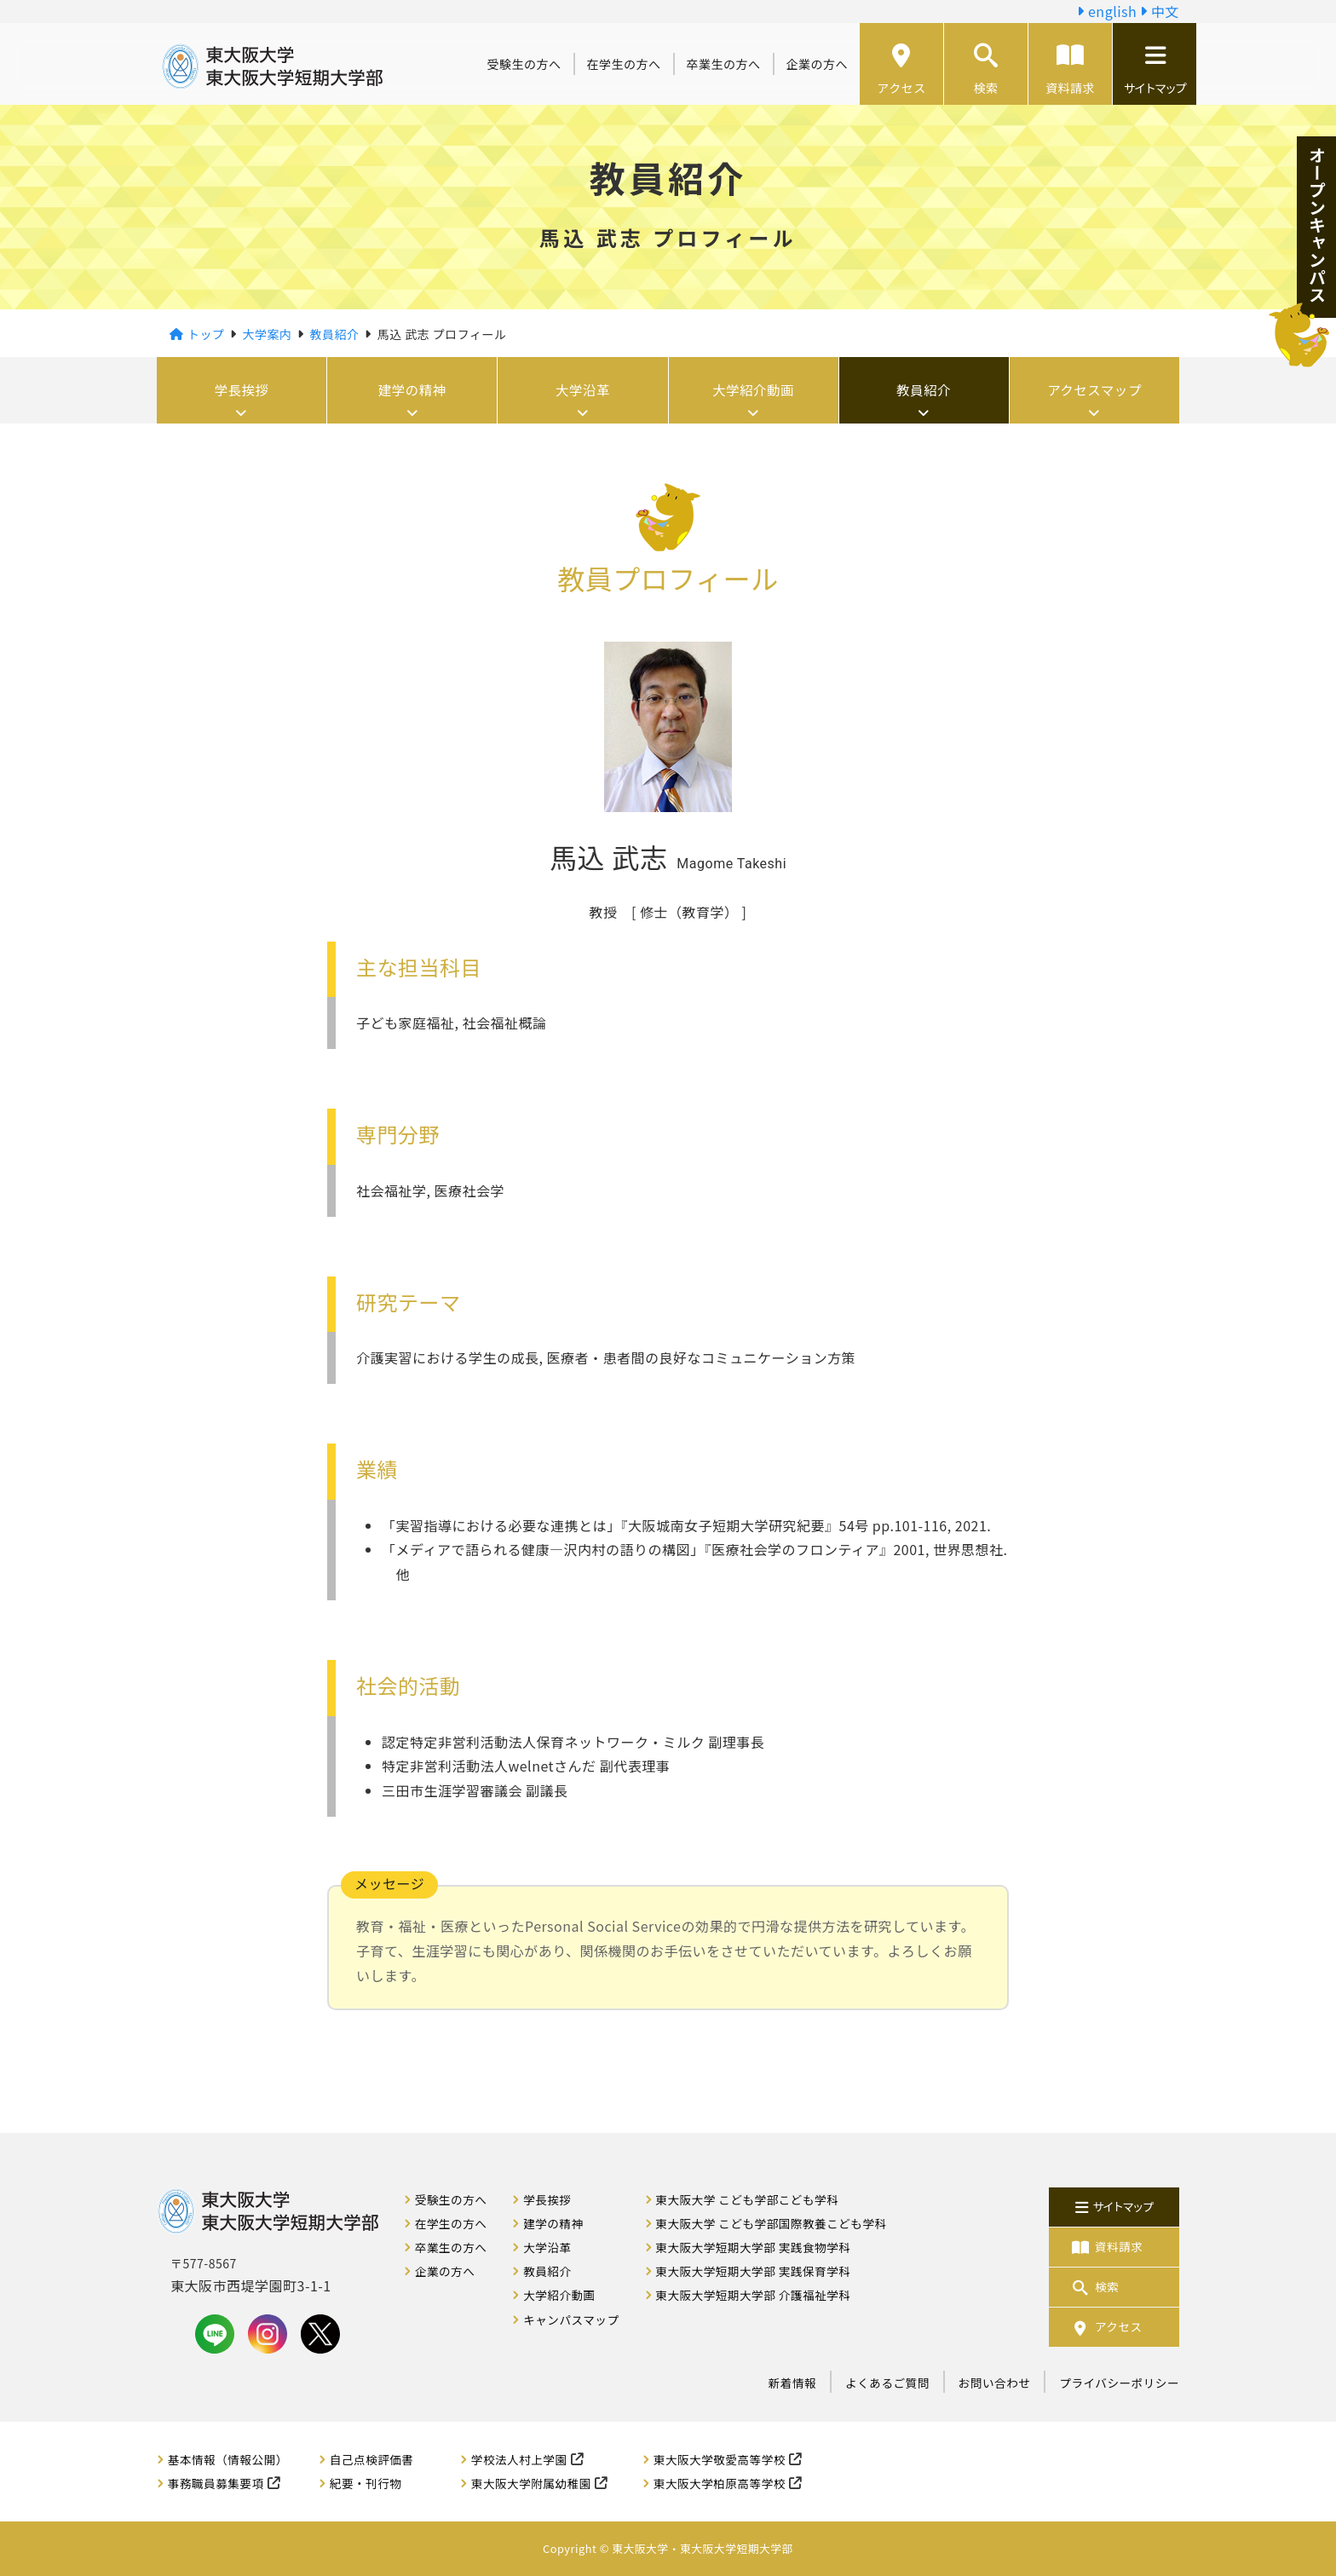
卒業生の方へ (724, 63)
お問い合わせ (995, 2382)
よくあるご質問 (887, 2382)
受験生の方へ (524, 63)
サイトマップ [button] (1154, 69)
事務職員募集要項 (216, 2483)
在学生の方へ (624, 63)
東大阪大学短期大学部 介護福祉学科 (752, 2294)
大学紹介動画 (753, 390)
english (1107, 11)
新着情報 (792, 2382)
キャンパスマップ (571, 2319)
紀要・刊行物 (366, 2483)
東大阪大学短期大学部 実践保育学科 (752, 2270)
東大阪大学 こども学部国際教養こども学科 (770, 2223)
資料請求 (1070, 69)
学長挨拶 (242, 390)
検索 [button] (986, 69)
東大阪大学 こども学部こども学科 (746, 2199)
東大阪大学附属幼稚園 (531, 2483)
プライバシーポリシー (1119, 2382)
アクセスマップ (1094, 390)
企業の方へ (817, 63)
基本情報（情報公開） (228, 2459)
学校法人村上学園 (519, 2459)
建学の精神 (412, 390)
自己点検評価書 (372, 2459)
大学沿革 (583, 390)
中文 (1159, 11)
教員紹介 (923, 390)
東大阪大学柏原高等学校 (720, 2483)
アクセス (901, 69)
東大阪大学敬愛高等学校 (720, 2459)
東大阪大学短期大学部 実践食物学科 (752, 2247)
